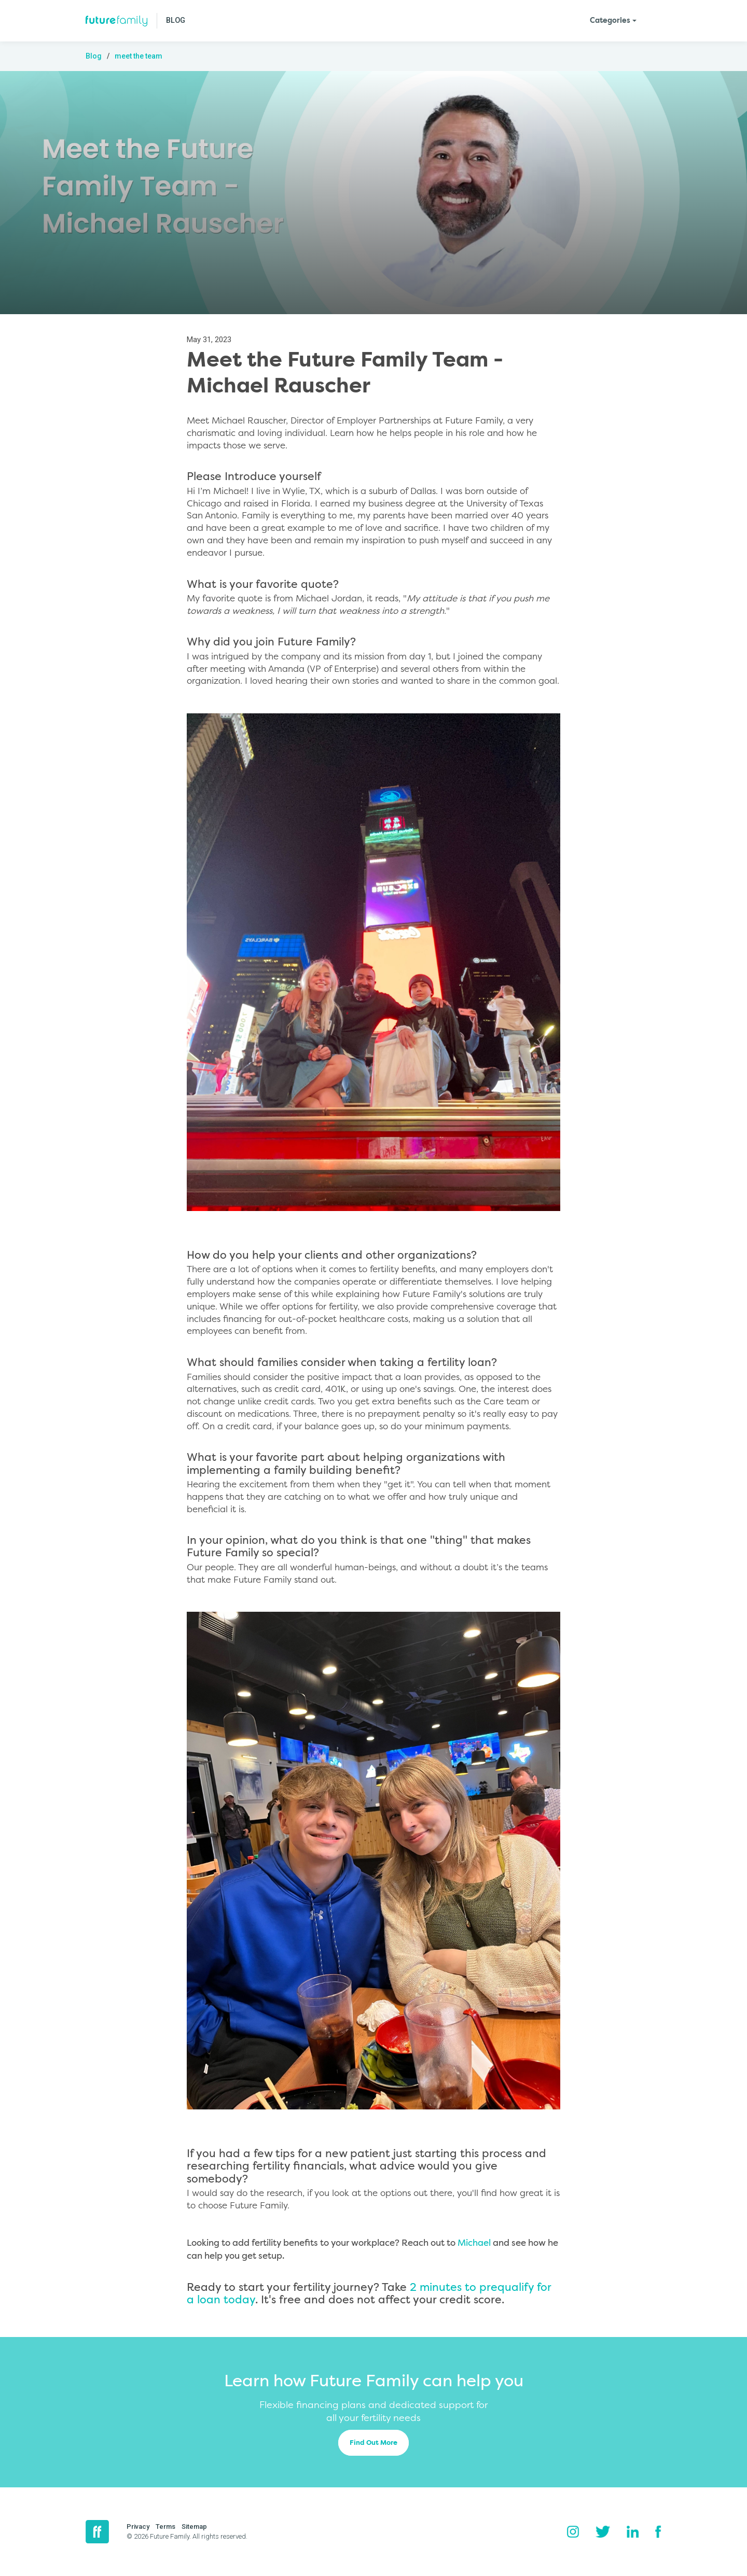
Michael (474, 2243)
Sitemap (194, 2526)
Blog (94, 56)
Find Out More (373, 2443)
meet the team (138, 56)
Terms (165, 2526)
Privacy (138, 2526)
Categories (610, 21)
